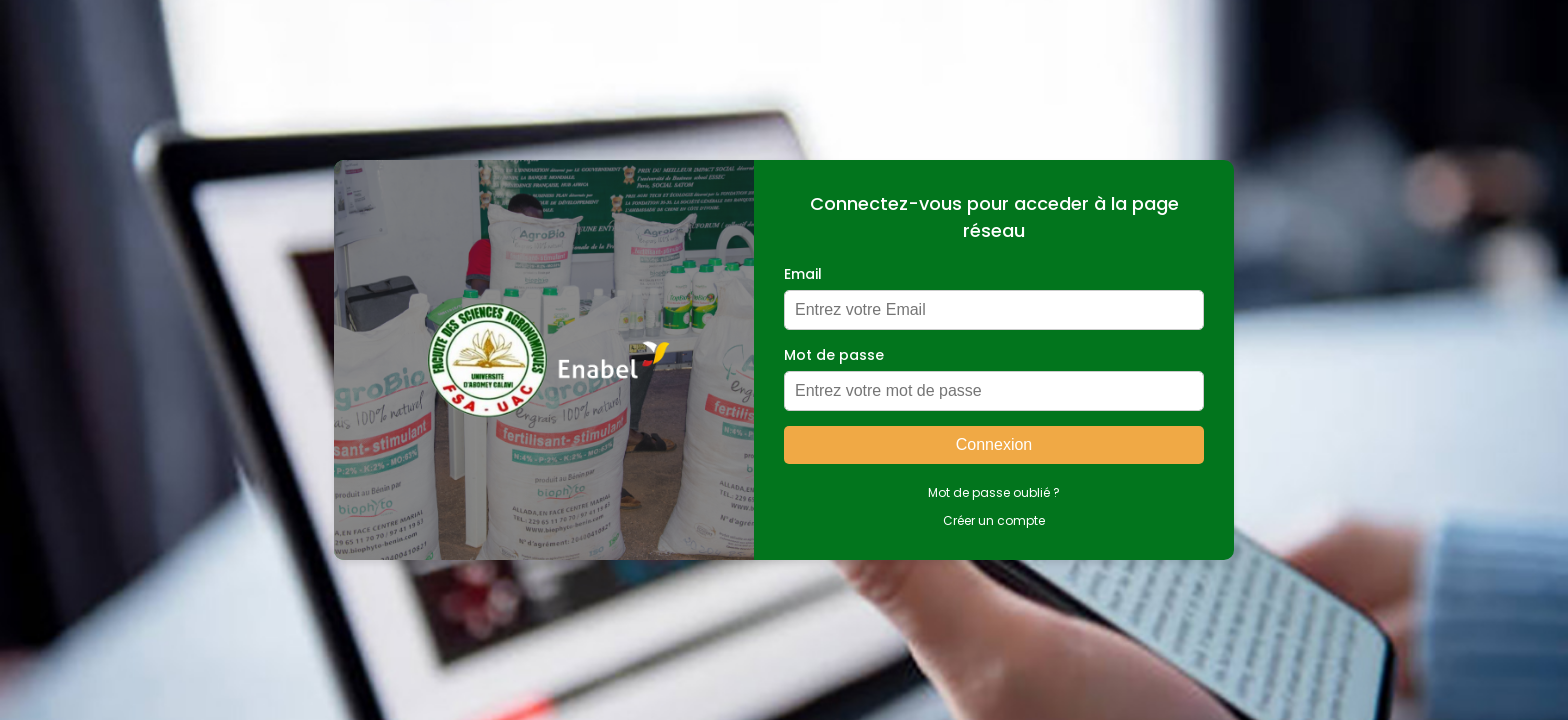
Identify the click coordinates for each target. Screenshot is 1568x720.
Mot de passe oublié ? (994, 492)
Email (803, 274)
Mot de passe (834, 355)
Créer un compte (994, 520)
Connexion (994, 444)
